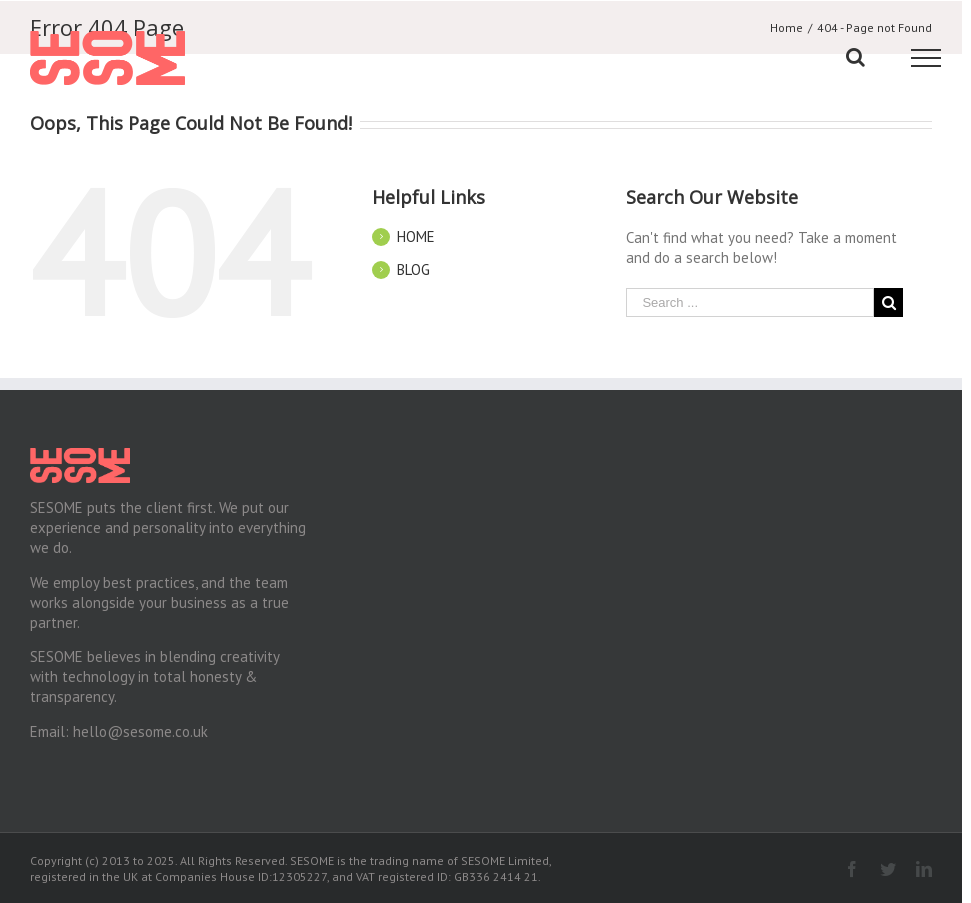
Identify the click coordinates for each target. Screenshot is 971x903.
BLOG (413, 269)
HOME (416, 236)
